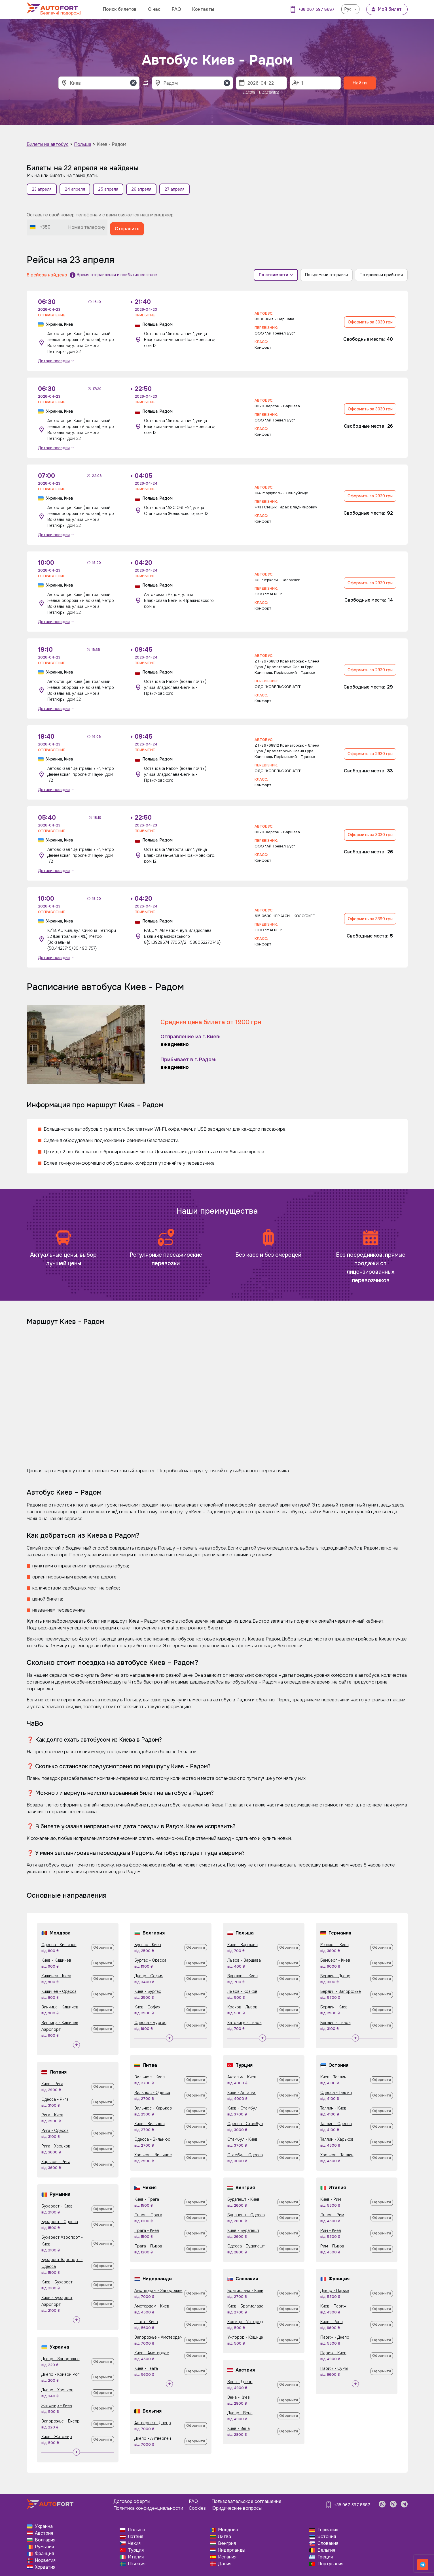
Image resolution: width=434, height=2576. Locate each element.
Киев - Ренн (331, 2321)
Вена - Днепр (240, 2381)
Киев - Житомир (56, 2436)
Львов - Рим (332, 2214)
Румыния (44, 2547)
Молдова (228, 2530)
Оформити (102, 1947)
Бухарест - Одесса (59, 2221)
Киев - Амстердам (151, 2352)
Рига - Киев (52, 2114)
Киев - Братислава (245, 2306)
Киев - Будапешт (243, 2230)
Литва (224, 2536)
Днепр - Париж (334, 2290)
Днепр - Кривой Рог (60, 2374)
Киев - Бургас (147, 1991)
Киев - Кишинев (56, 1960)
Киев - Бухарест (57, 2282)
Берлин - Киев (334, 2007)
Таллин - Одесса (336, 2123)
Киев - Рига (52, 2083)
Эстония (326, 2536)
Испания (227, 2557)
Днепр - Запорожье (60, 2358)
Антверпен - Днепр (152, 2422)
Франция (44, 2553)
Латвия (135, 2536)
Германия (327, 2530)
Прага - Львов (148, 2246)
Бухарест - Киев (57, 2206)
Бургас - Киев (147, 1944)
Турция (136, 2550)
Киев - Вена (238, 2428)
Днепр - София (148, 1975)
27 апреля (174, 189)
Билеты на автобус (48, 144)
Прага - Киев (146, 2230)
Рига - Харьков (55, 2146)
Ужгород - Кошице (245, 2337)
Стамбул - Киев (242, 2139)
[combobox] (40, 227)
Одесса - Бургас (150, 2022)
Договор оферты (131, 2501)
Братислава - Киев (245, 2290)
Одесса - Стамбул (245, 2123)
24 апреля (75, 189)
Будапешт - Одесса (246, 2214)
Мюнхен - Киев (334, 1944)
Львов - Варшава (244, 1960)
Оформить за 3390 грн (370, 918)
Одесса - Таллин (336, 2092)
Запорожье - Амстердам (158, 2337)
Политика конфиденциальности (148, 2508)
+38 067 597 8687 (316, 9)
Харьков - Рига (55, 2161)
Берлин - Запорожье (340, 1991)
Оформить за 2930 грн (370, 495)
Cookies (197, 2508)
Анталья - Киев (241, 2076)
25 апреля (108, 189)
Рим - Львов (332, 2246)
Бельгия (326, 2550)
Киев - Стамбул (242, 2108)
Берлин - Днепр (335, 1975)
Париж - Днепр (334, 2337)
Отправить (127, 229)
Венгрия (227, 2543)
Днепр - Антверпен (152, 2438)
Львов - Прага (148, 2214)
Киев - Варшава (242, 1944)
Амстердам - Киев (151, 2306)
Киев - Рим (330, 2199)
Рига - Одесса (55, 2130)
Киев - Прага (146, 2199)
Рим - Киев (330, 2230)
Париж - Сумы (334, 2368)
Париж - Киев (333, 2352)
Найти (360, 83)
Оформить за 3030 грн (370, 322)
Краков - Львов (242, 2007)
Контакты (203, 9)
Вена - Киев (238, 2397)
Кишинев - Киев (56, 1975)
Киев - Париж (333, 2306)
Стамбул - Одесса (245, 2154)
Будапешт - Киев (243, 2199)
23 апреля (42, 189)
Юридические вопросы (236, 2508)
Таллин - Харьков (336, 2139)
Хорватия (45, 2567)
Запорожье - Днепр (60, 2421)
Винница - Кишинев (59, 2007)
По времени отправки (326, 274)
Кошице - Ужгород (245, 2321)
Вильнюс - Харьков (153, 2108)
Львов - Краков (242, 1991)
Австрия (44, 2533)
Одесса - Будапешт (246, 2246)
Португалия (330, 2564)
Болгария (45, 2540)
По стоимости (276, 274)
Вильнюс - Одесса (152, 2092)
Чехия (134, 2543)
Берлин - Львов (335, 2022)
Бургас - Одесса (150, 1960)
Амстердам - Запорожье (158, 2290)
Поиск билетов (120, 9)
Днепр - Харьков (57, 2389)
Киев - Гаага (146, 2368)
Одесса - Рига (55, 2099)
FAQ (176, 9)
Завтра (249, 92)
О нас (154, 9)
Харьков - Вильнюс (153, 2154)
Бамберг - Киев (335, 1960)
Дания (224, 2564)
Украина (44, 2526)
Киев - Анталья (241, 2092)
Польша (82, 144)
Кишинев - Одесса (59, 1991)
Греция (325, 2557)
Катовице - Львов (244, 2022)
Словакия (327, 2543)
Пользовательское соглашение (246, 2501)
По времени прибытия (381, 274)
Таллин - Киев (333, 2108)
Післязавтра (269, 92)
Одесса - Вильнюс (152, 2139)
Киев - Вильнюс (149, 2123)
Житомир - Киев (56, 2405)
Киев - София (147, 2007)
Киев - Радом (111, 144)
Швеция (136, 2564)
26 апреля (141, 189)
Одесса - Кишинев (59, 1944)
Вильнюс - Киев (149, 2076)
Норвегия (45, 2560)
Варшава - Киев (242, 1975)
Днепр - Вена (240, 2412)
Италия (136, 2557)
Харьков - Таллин (336, 2154)
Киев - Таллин (333, 2076)
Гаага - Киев (146, 2321)
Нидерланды (231, 2550)
